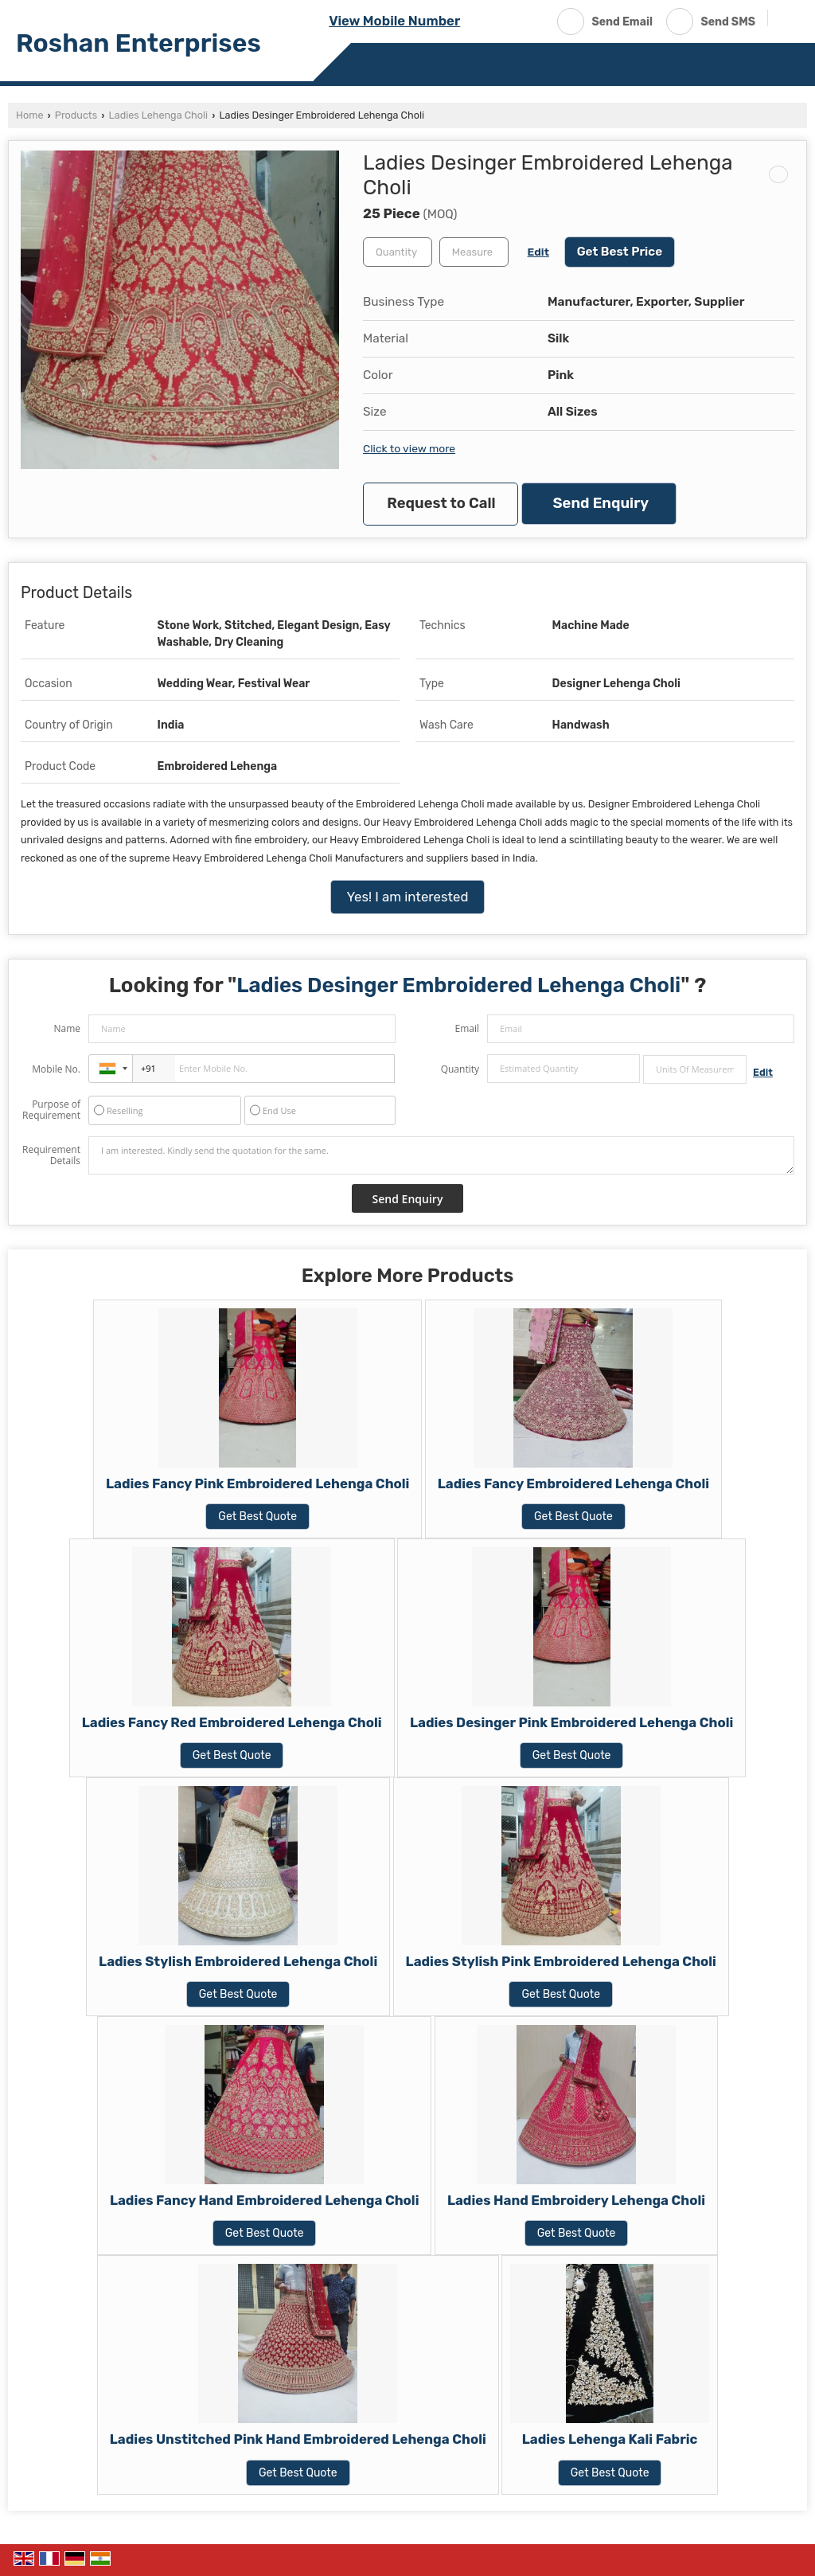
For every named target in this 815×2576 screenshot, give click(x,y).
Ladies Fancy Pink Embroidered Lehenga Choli (257, 1483)
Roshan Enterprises (138, 43)
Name (66, 1028)
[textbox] (474, 252)
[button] (394, 21)
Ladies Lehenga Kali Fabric (610, 2439)
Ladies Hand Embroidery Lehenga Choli (576, 2200)
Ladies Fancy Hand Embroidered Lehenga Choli (264, 2200)
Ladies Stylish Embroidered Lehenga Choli (238, 1961)
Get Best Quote (257, 1516)
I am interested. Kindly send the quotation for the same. (441, 1155)
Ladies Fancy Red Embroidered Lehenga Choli (232, 1722)
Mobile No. (56, 1069)
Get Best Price (620, 251)
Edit (538, 251)
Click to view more (409, 448)
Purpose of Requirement (51, 1110)
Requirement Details (51, 1155)
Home (29, 115)
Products (76, 115)
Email (466, 1028)
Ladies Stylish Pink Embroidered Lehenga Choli (561, 1961)
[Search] (786, 19)
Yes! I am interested (408, 897)
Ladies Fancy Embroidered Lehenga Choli (573, 1483)
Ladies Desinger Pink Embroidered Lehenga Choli (571, 1722)
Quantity (460, 1069)
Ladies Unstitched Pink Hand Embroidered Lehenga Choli (298, 2439)
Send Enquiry (601, 503)
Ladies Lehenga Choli (158, 115)
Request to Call (441, 503)
